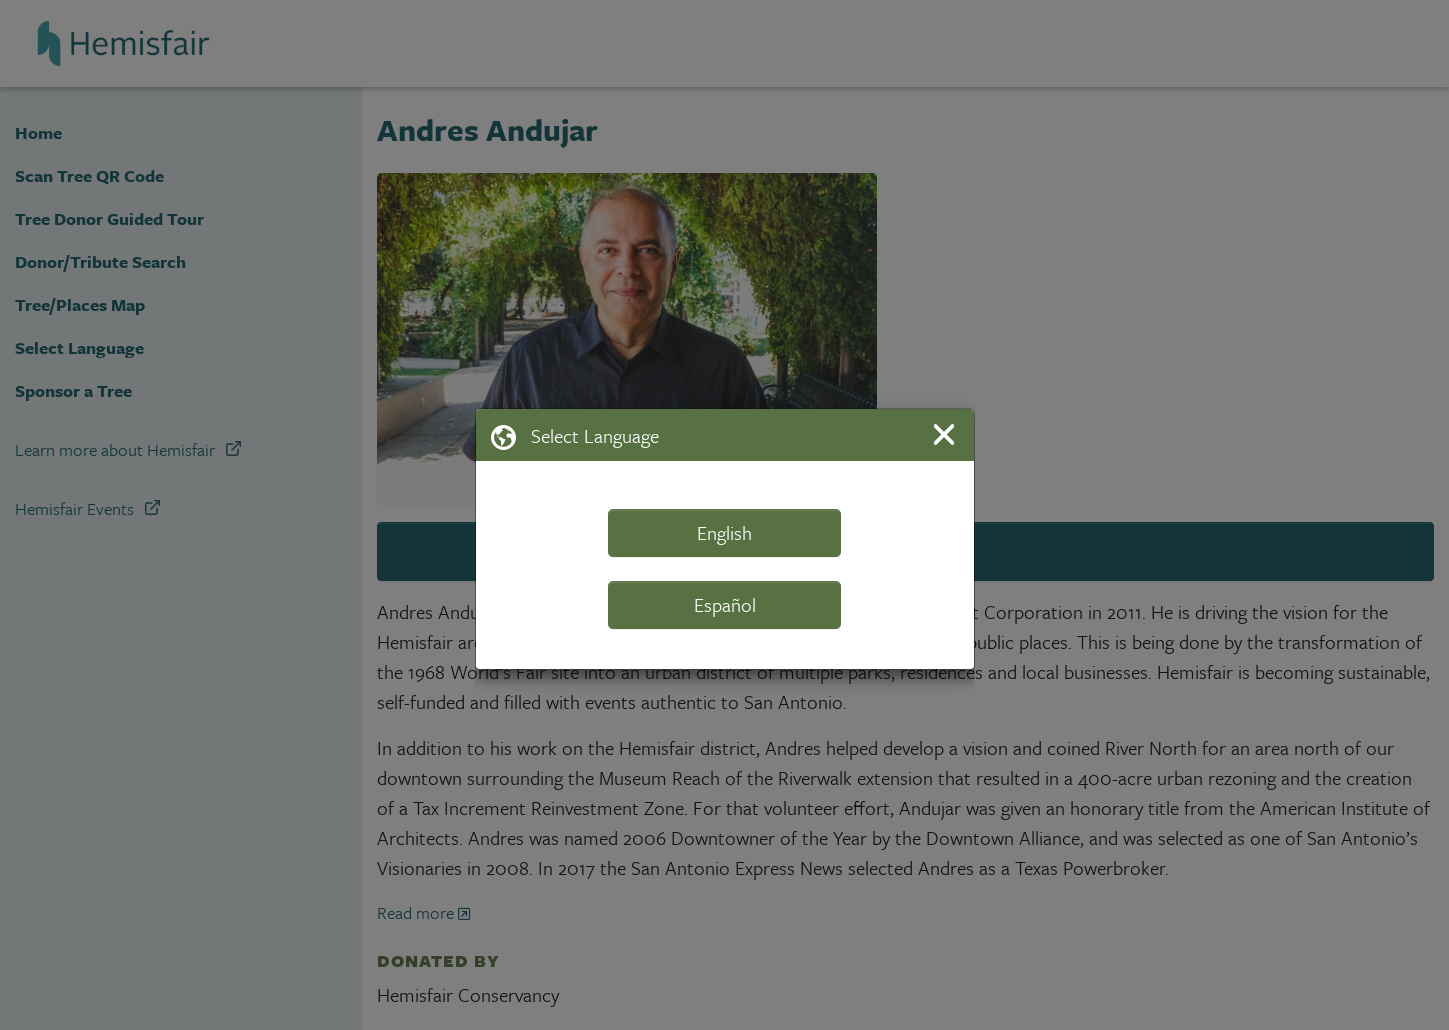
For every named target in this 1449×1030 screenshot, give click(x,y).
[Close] (947, 434)
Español (725, 604)
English (724, 532)
